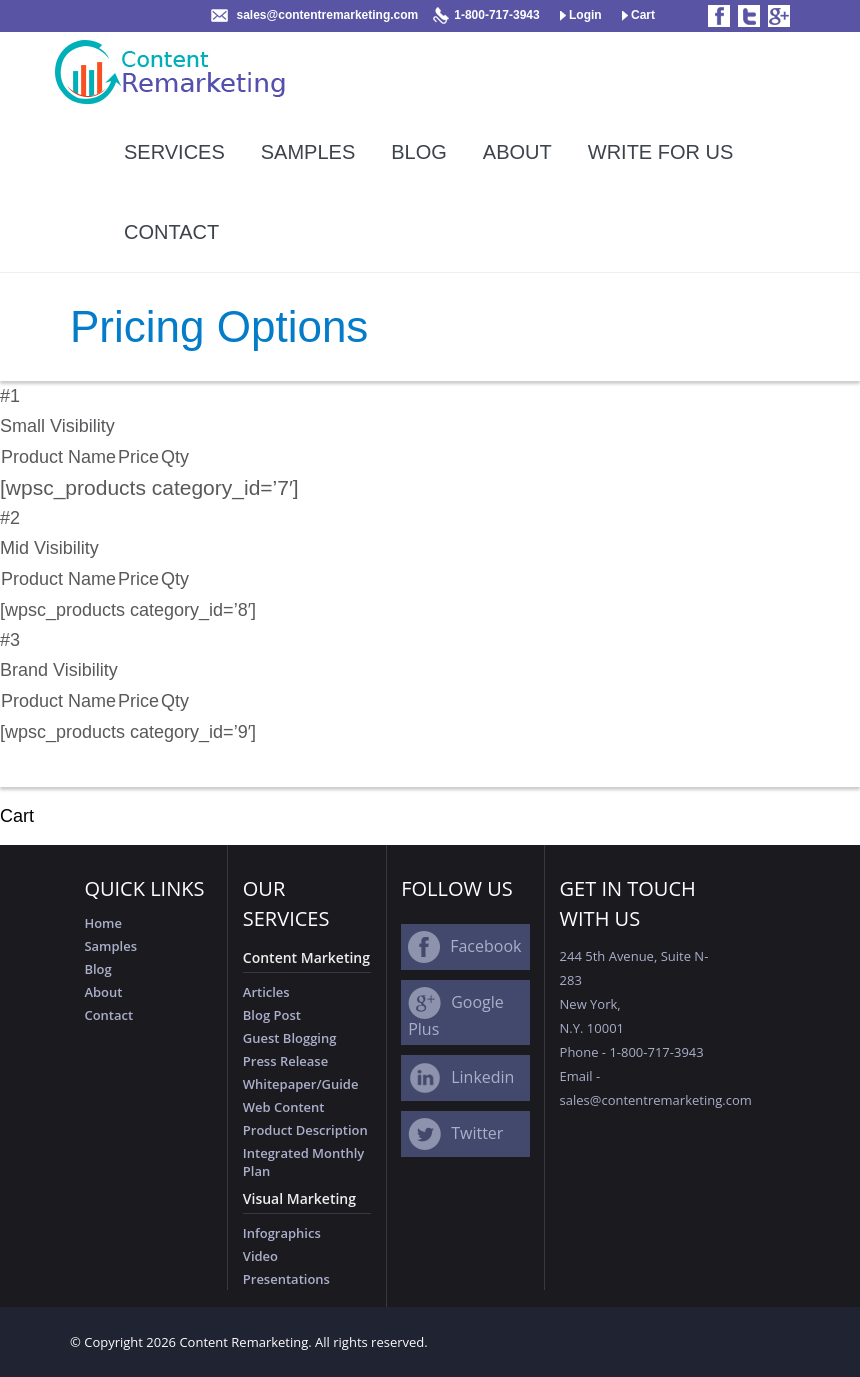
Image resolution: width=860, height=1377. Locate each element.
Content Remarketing (243, 1342)
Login (581, 15)
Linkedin (482, 1077)
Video (260, 1256)
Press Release (285, 1061)
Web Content (284, 1107)
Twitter (477, 1133)
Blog (419, 152)
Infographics (282, 1233)
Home (103, 923)
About (517, 152)
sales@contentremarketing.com (327, 15)
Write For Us (661, 152)
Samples (308, 152)
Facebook (485, 946)
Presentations (286, 1279)
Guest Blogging (290, 1038)
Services (174, 152)
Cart (638, 15)
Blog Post (272, 1015)
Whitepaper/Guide (301, 1084)
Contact (171, 232)
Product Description (305, 1130)
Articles (266, 992)
